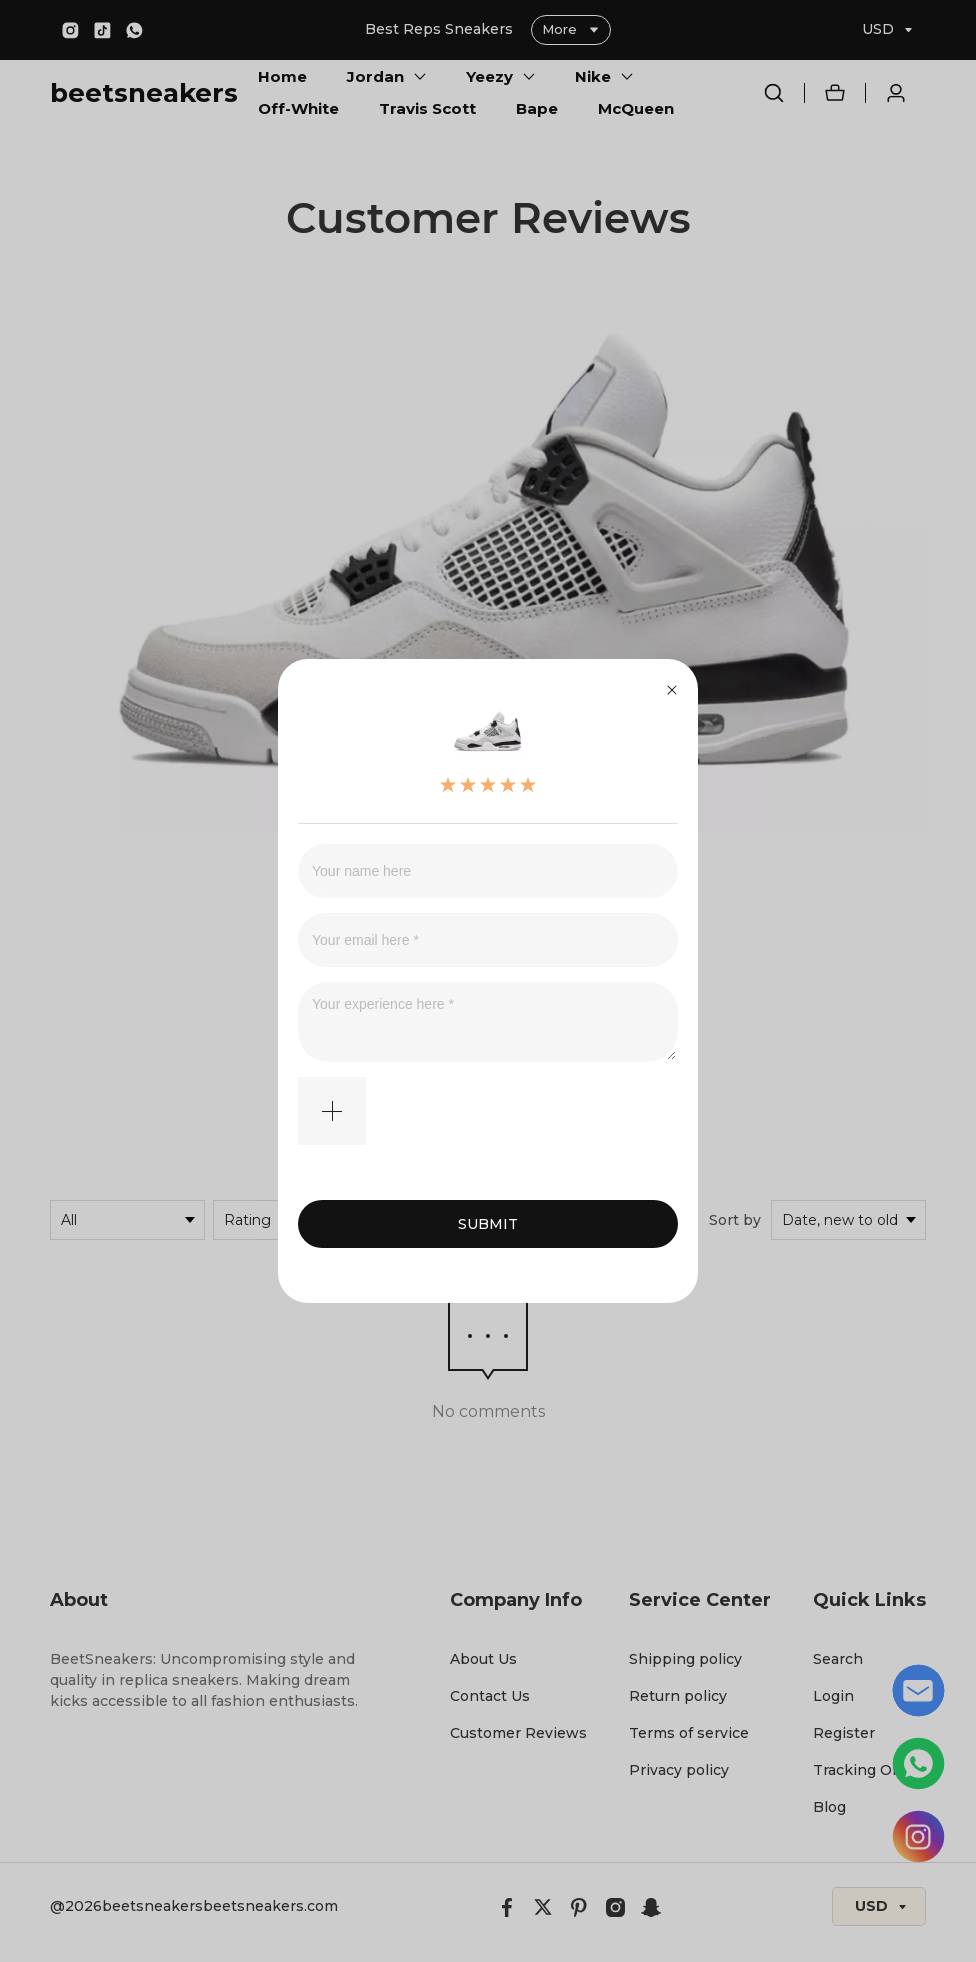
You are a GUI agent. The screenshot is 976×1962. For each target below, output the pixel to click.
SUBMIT (488, 1224)
